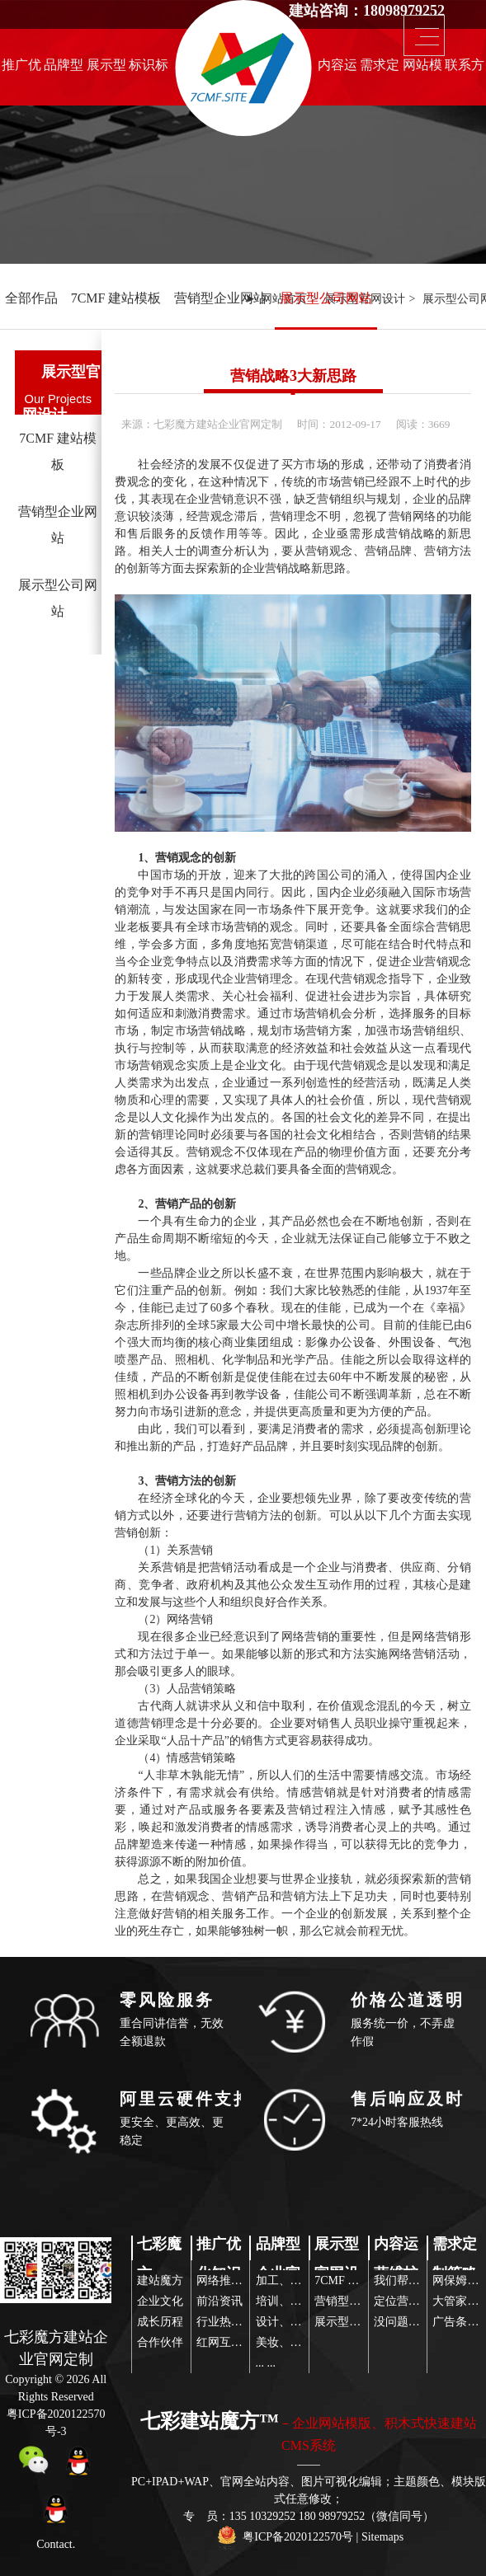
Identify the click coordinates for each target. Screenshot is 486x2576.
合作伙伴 (160, 2342)
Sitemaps (382, 2537)
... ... (266, 2363)
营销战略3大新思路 (293, 376)
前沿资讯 (219, 2301)
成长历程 (160, 2322)
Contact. (55, 2544)
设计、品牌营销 (296, 2322)
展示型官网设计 (106, 69)
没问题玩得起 (408, 2322)
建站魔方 (160, 2280)
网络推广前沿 (231, 2280)
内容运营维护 (337, 69)
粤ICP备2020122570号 (298, 2537)
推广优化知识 (21, 69)
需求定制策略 (379, 69)
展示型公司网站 (326, 298)
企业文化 (160, 2301)
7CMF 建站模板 (116, 298)
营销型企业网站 (220, 298)
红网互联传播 (231, 2342)
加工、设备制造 (296, 2280)
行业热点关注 (231, 2322)
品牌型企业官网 (63, 69)
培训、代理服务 (296, 2301)
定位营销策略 (408, 2301)
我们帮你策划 (408, 2280)
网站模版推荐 (422, 69)
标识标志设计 (148, 69)
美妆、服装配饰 (296, 2342)
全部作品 (31, 298)
